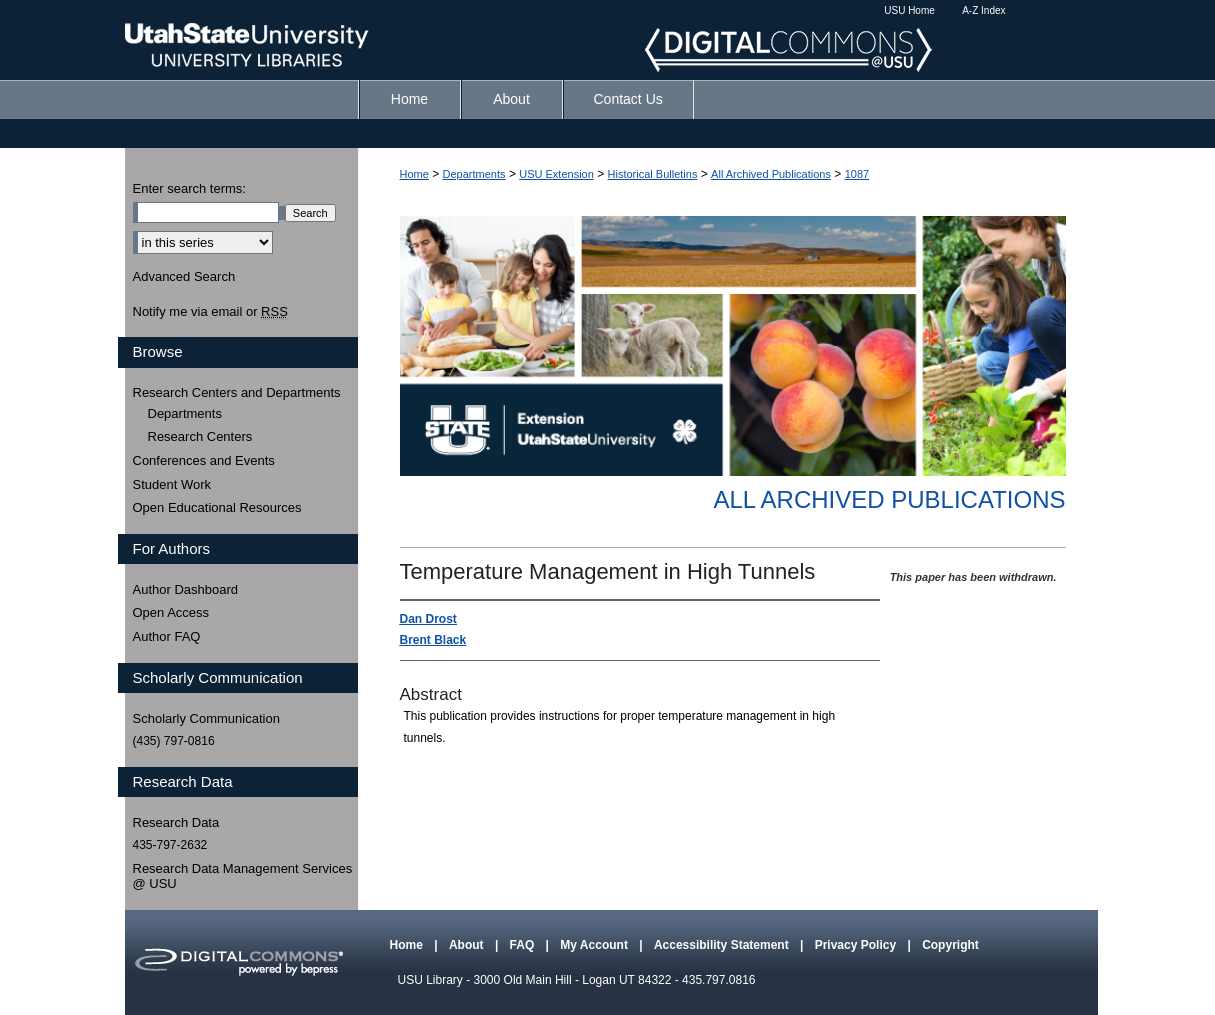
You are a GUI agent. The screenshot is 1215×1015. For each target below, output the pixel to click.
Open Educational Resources (217, 507)
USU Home (909, 10)
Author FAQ (167, 636)
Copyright (950, 945)
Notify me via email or (210, 312)
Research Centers (200, 436)
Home (414, 174)
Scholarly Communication (206, 718)
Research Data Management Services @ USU (243, 876)
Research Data (176, 822)
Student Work (172, 484)
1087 (857, 174)
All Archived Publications (771, 174)
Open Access (171, 612)
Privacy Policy (857, 945)
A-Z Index (983, 10)
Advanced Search (184, 276)
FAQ (524, 945)
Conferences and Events (204, 460)
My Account (595, 945)
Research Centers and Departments (237, 392)
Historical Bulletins (653, 174)
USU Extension (556, 174)
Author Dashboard (186, 589)
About (468, 945)
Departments (474, 174)
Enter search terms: (189, 188)
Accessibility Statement (723, 945)
